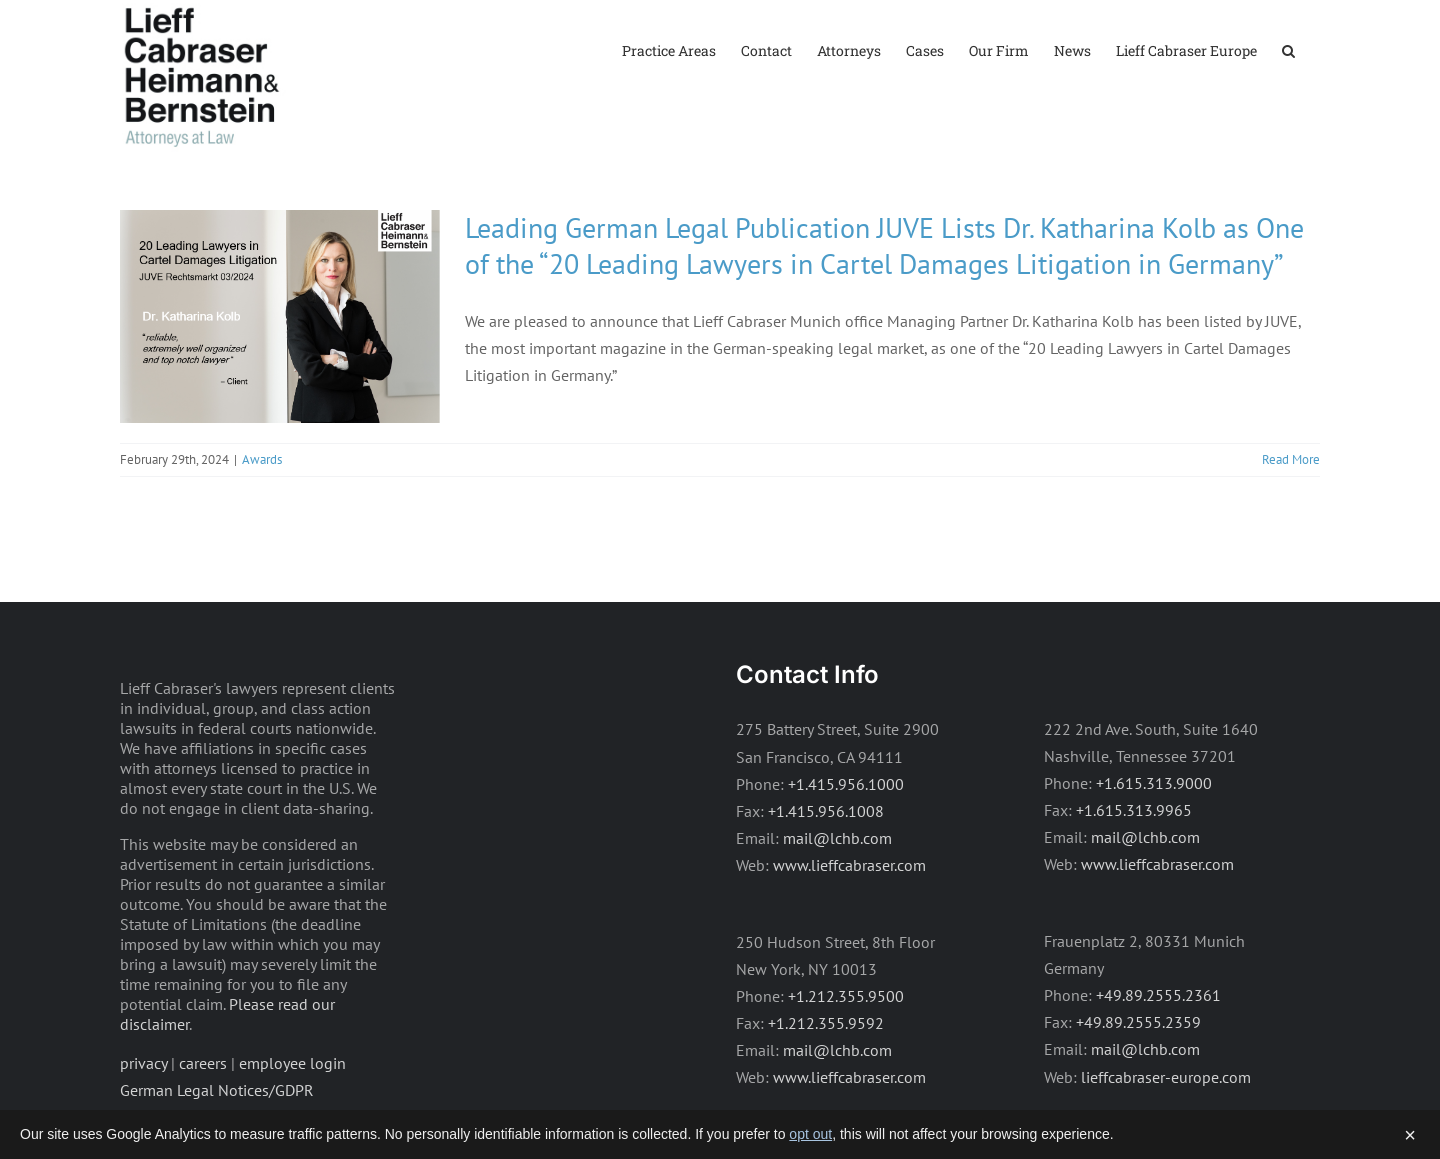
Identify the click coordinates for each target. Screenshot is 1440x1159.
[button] (1288, 49)
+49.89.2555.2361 (1158, 995)
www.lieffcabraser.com (849, 865)
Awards (262, 459)
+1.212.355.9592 (826, 1023)
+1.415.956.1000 (846, 784)
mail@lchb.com (837, 838)
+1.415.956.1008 (826, 811)
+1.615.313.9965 (1134, 810)
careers (203, 1063)
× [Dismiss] (1410, 1135)
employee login (292, 1063)
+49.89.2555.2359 (1138, 1022)
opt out (810, 1134)
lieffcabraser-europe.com (1166, 1077)
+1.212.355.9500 (846, 996)
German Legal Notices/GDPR (217, 1090)
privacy (143, 1063)
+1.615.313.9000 (1154, 783)
